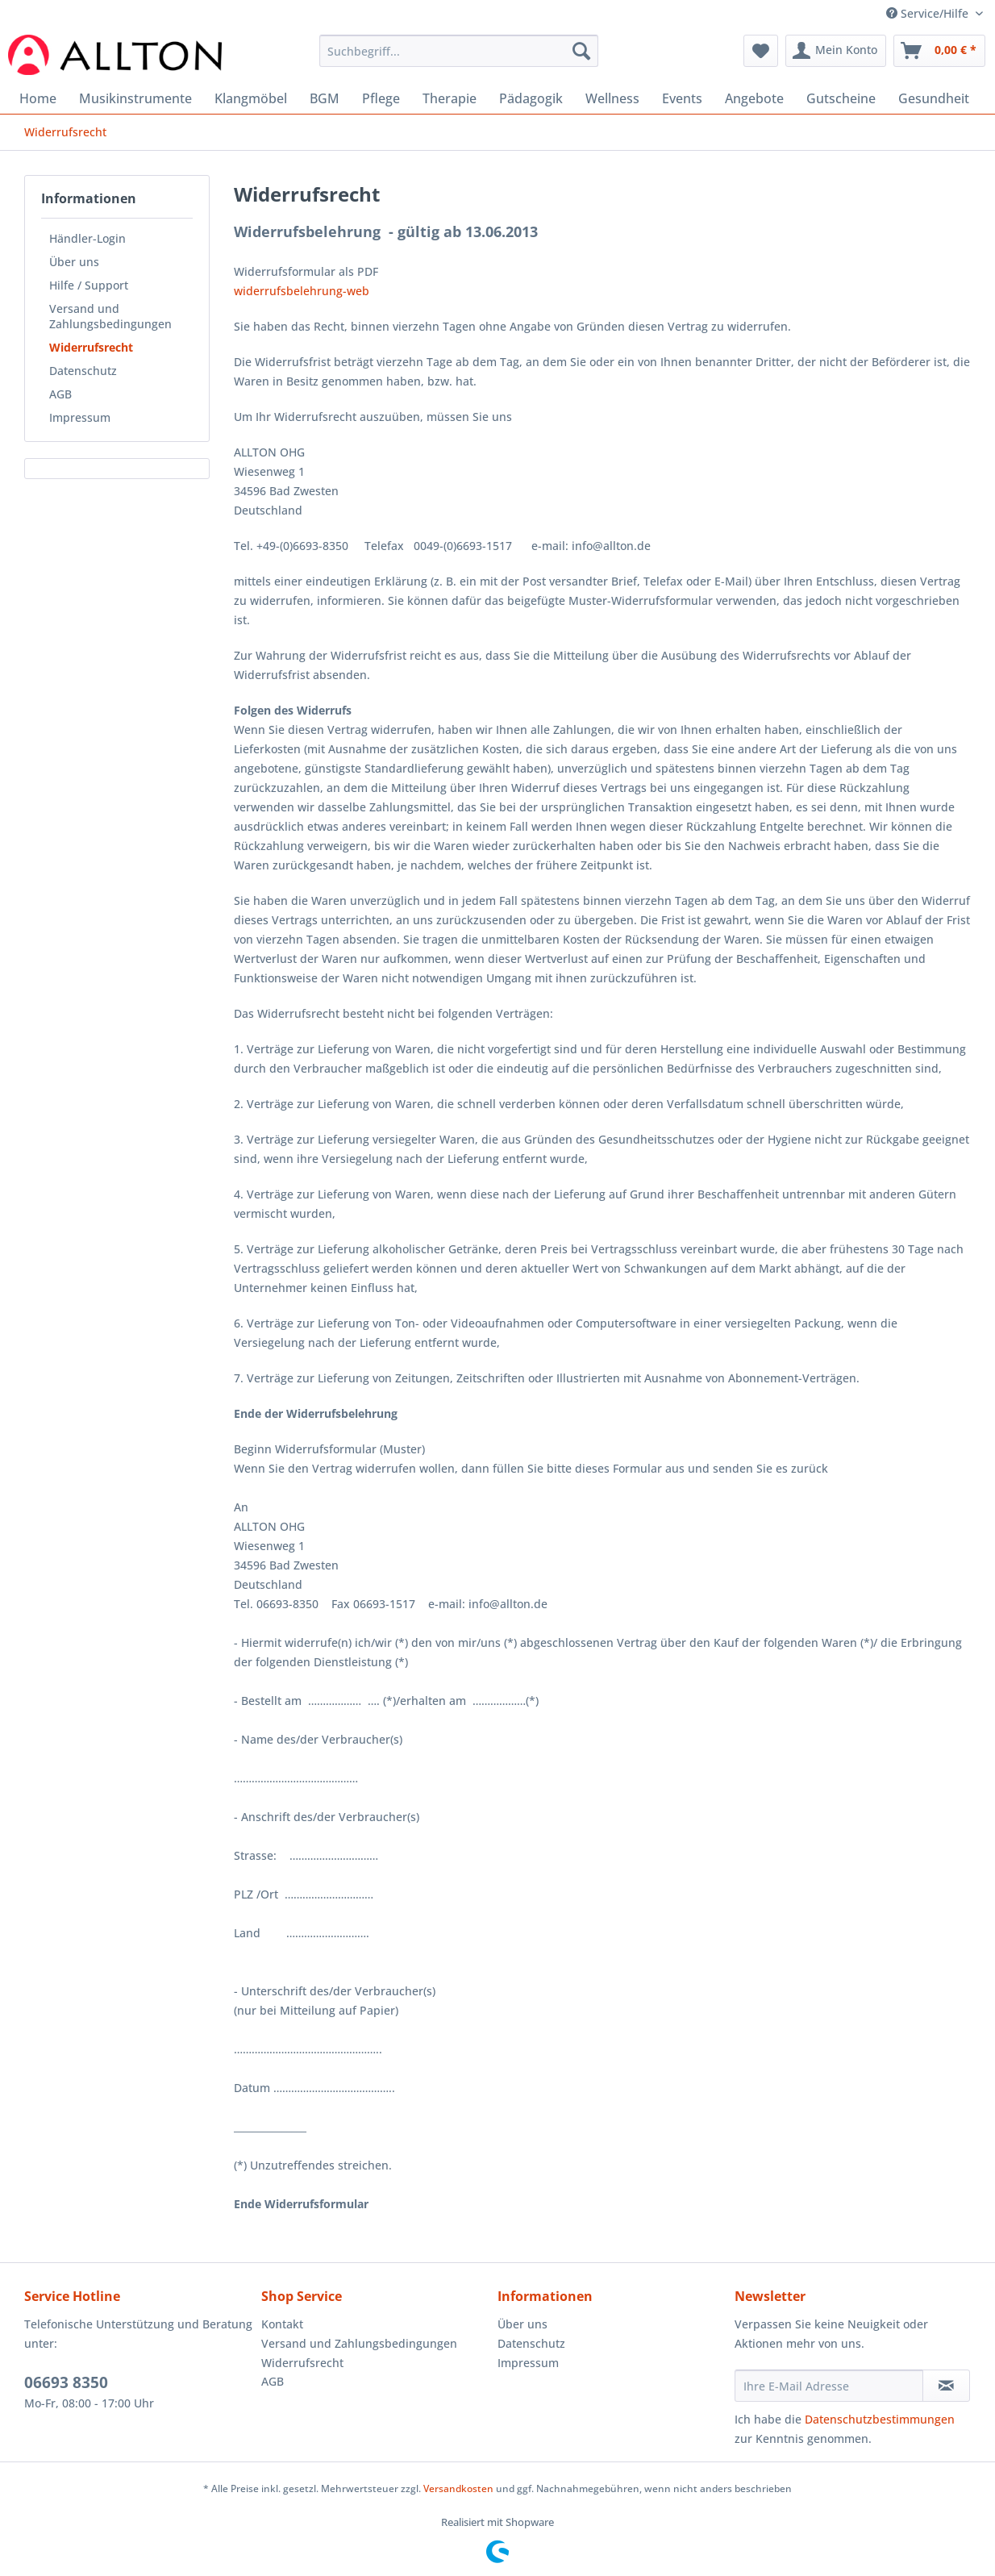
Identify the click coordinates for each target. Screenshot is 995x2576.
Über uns (74, 261)
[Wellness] (612, 98)
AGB (60, 394)
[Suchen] (581, 51)
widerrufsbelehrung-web (301, 290)
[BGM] (324, 98)
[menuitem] (458, 58)
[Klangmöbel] (250, 98)
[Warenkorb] (939, 51)
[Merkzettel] (760, 51)
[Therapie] (449, 98)
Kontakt (282, 2324)
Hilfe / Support (88, 285)
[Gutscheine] (841, 98)
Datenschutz (83, 370)
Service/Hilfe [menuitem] (929, 13)
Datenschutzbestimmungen (880, 2419)
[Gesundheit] (933, 98)
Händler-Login (87, 238)
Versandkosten (458, 2488)
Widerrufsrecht (91, 347)
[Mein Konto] (835, 51)
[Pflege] (381, 98)
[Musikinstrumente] (135, 98)
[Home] (38, 98)
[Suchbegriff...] (458, 51)
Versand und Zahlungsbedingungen (110, 316)
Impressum (79, 417)
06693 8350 (66, 2382)
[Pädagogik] (531, 98)
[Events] (682, 98)
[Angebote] (754, 98)
